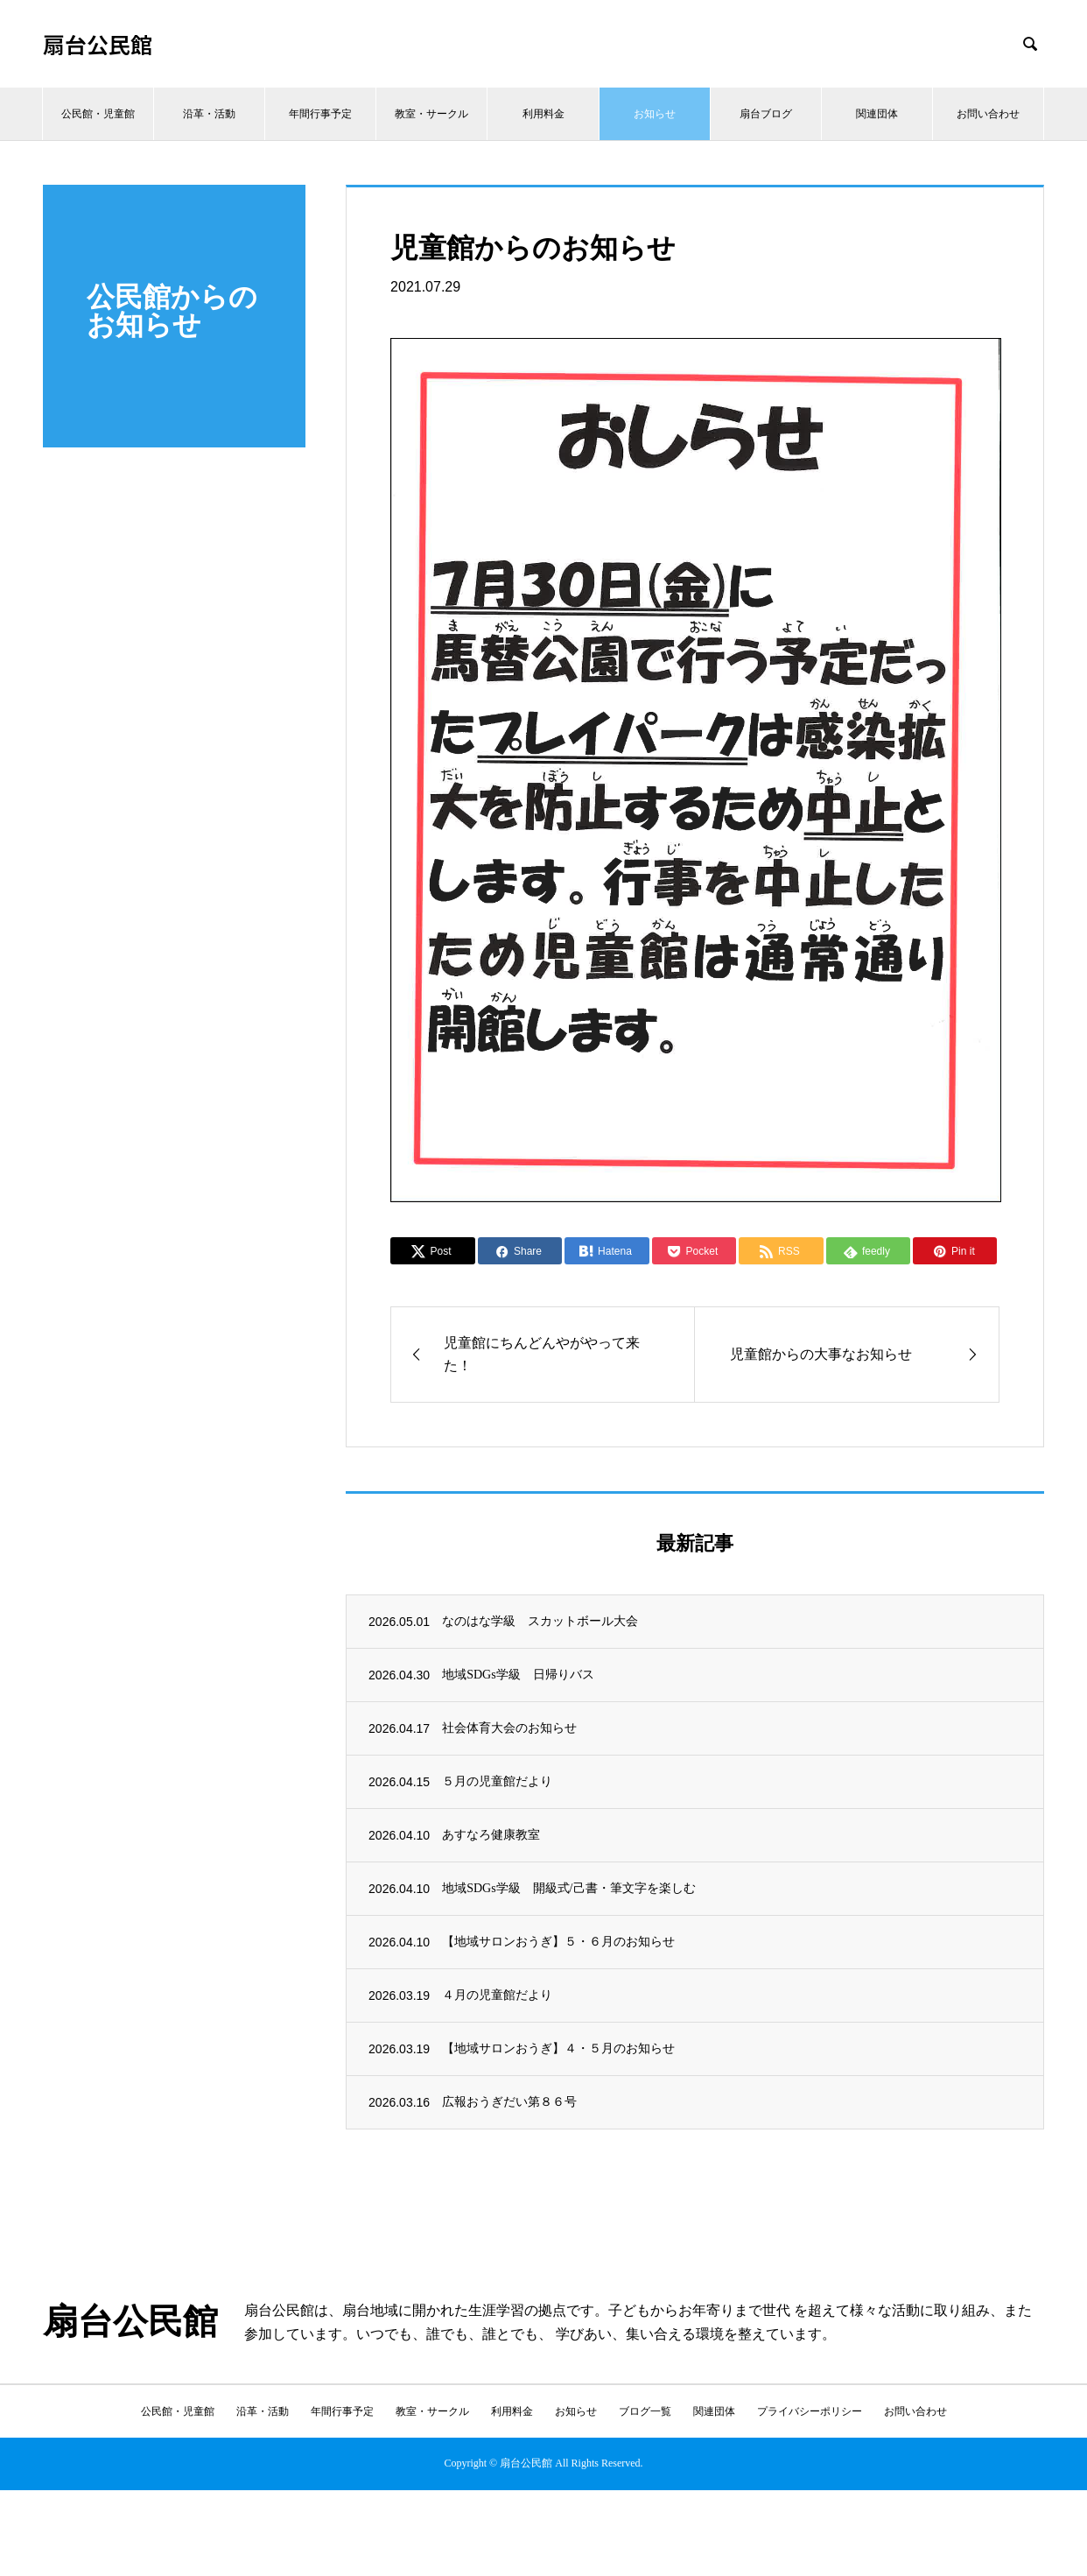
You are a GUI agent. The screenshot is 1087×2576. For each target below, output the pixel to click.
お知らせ (655, 114)
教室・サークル (431, 114)
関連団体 (877, 114)
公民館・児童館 (98, 114)
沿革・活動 (209, 114)
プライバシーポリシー (809, 2411)
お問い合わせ (988, 114)
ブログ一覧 (645, 2411)
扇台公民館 (97, 44)
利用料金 (543, 114)
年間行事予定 (320, 114)
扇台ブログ (766, 114)
